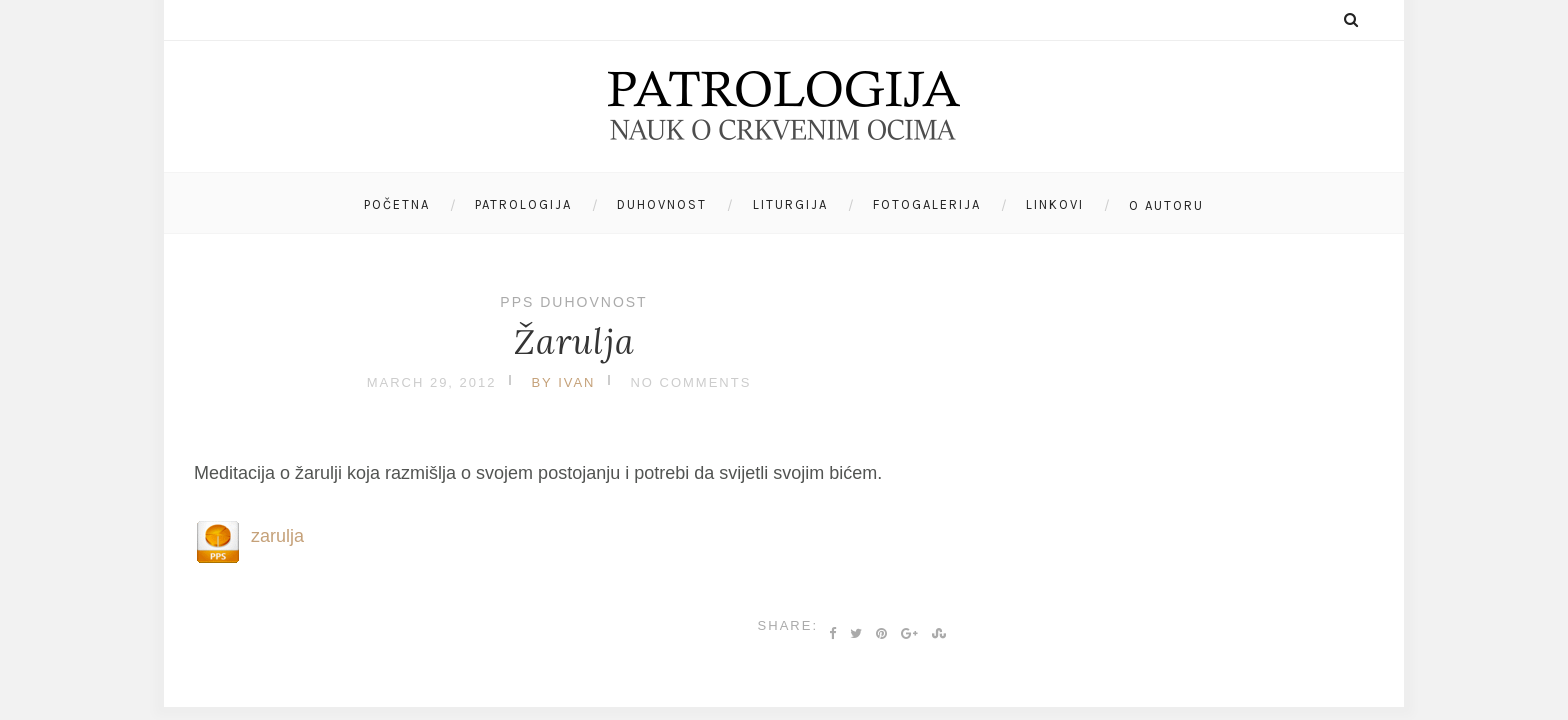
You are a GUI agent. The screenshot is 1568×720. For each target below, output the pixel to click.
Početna (397, 204)
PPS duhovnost (573, 302)
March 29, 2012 (432, 382)
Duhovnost (662, 204)
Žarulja (574, 341)
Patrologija (523, 204)
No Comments (690, 382)
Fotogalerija (927, 204)
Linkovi (1055, 204)
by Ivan (563, 382)
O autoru (1166, 205)
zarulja (277, 536)
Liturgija (790, 204)
